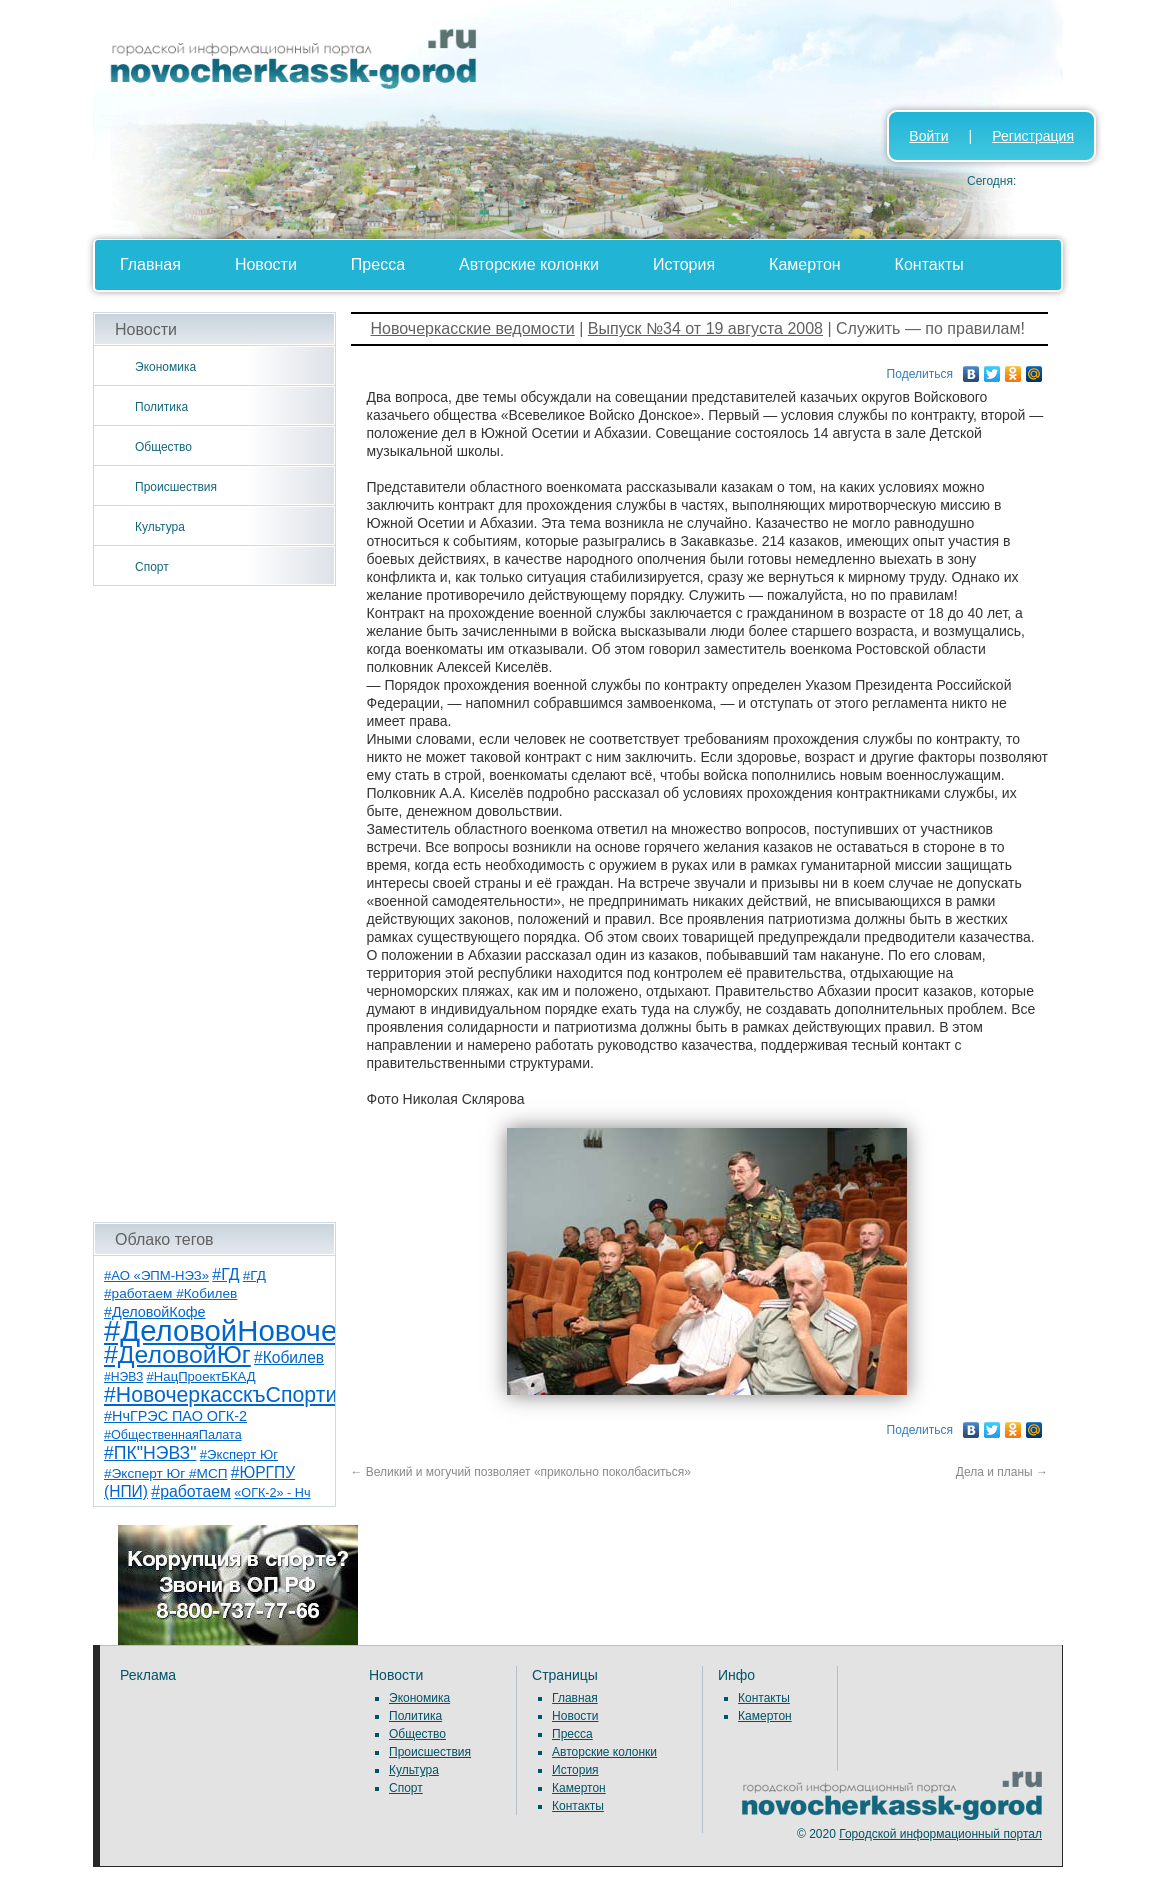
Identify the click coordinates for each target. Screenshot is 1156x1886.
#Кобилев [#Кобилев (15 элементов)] (289, 1357)
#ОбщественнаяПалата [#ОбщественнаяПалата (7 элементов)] (173, 1435)
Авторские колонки (529, 264)
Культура (160, 527)
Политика (161, 407)
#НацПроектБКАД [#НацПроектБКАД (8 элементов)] (201, 1376)
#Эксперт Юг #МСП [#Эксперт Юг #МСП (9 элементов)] (166, 1473)
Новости (266, 264)
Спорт (152, 567)
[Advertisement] (214, 904)
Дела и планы (1002, 1472)
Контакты (929, 264)
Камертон (805, 264)
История (684, 264)
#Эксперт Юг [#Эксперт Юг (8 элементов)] (239, 1454)
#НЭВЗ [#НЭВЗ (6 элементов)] (123, 1377)
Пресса (378, 264)
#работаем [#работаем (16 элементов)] (191, 1491)
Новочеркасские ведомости (473, 328)
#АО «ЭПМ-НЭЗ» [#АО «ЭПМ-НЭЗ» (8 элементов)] (156, 1275)
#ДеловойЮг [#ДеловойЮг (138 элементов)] (177, 1354)
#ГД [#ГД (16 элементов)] (225, 1274)
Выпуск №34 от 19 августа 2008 (705, 328)
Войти (928, 136)
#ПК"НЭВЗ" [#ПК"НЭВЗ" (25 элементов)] (150, 1453)
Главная (150, 264)
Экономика (165, 367)
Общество (163, 447)
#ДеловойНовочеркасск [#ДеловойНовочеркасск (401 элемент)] (264, 1330)
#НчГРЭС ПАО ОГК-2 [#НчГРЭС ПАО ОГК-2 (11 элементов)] (175, 1416)
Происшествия (176, 487)
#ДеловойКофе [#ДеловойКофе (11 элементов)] (155, 1312)
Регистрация (1033, 136)
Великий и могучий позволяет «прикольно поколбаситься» (521, 1472)
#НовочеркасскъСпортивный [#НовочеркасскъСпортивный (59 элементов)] (246, 1395)
